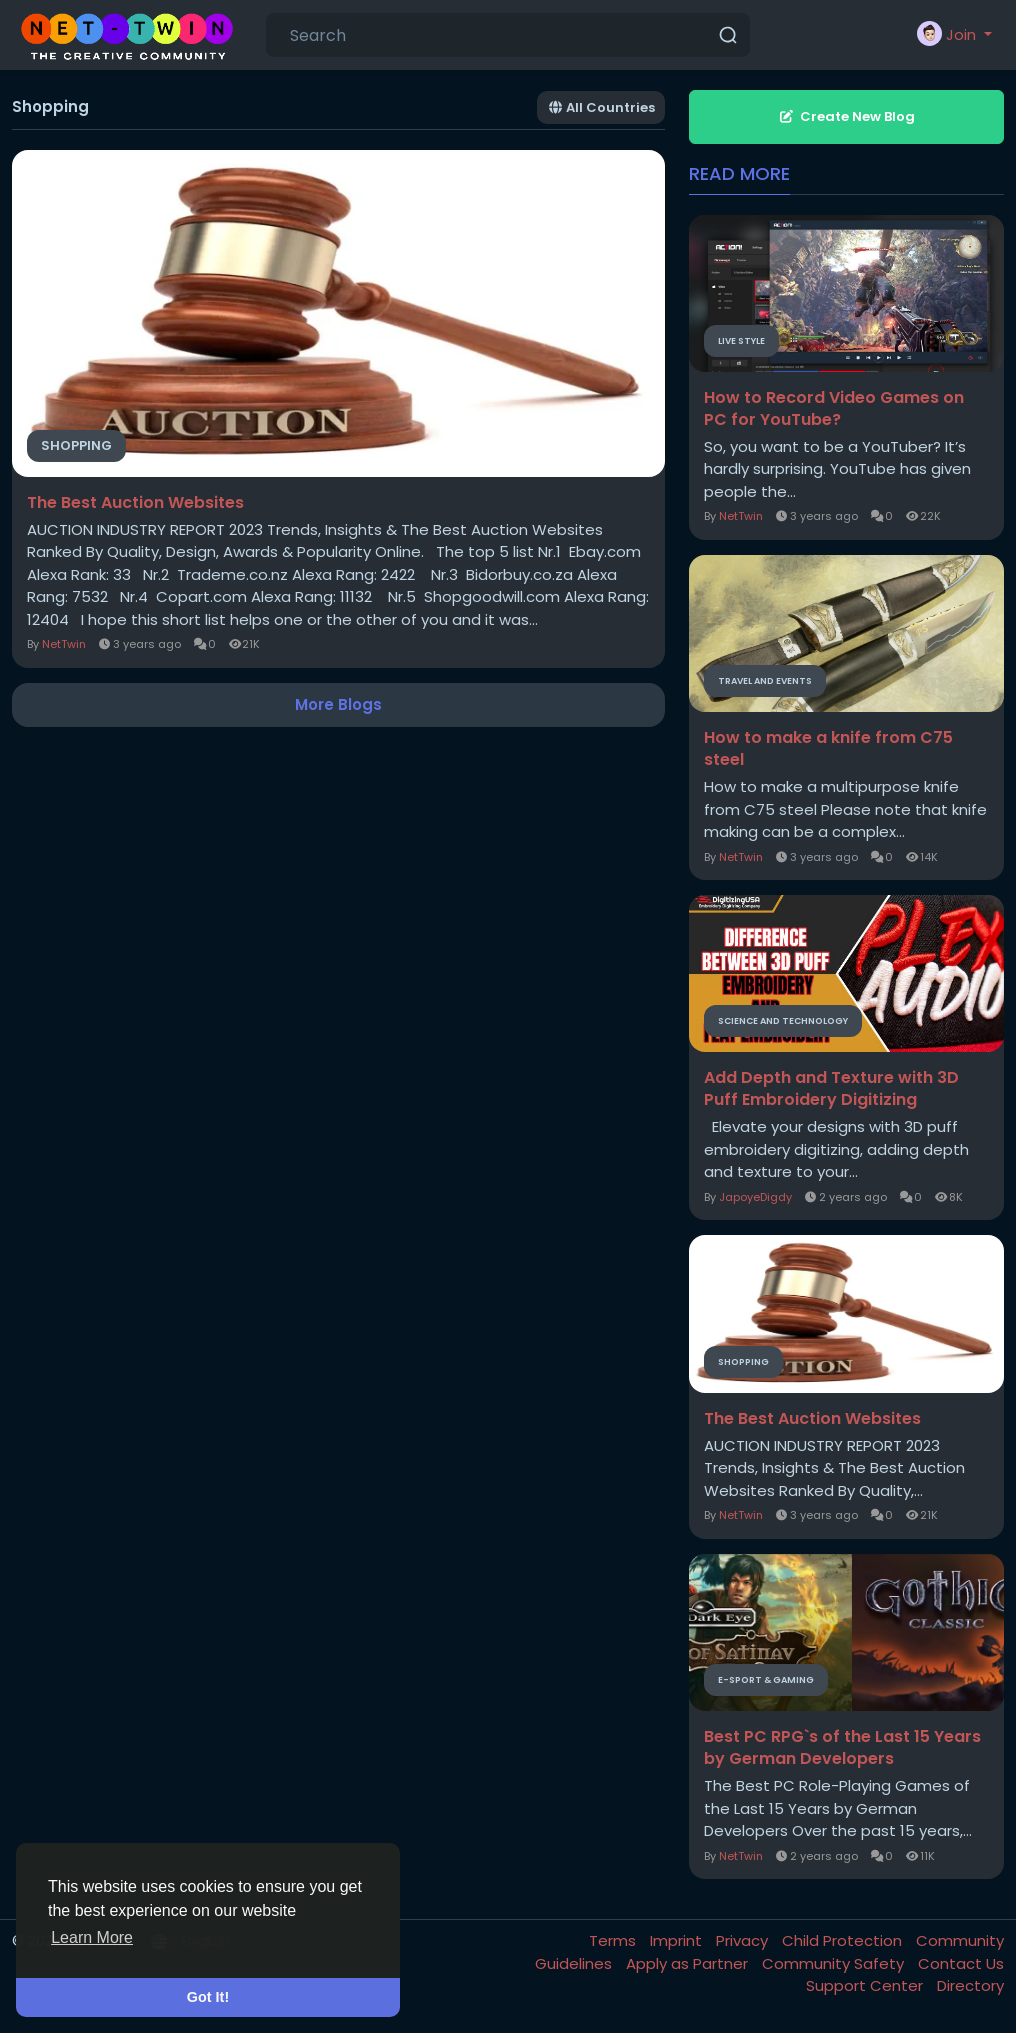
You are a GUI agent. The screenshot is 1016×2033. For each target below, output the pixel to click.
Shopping (76, 445)
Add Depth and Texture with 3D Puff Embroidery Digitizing (831, 1089)
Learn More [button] (92, 1937)
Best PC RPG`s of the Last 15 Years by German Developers (842, 1748)
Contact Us (961, 1963)
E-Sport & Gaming (766, 1680)
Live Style (741, 341)
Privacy (744, 1940)
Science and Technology (783, 1021)
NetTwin (64, 644)
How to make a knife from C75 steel (828, 749)
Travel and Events (765, 681)
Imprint (678, 1940)
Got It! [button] (208, 1997)
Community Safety (835, 1963)
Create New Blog (847, 116)
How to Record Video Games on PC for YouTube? (834, 409)
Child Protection (844, 1940)
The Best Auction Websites (135, 503)
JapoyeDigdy (755, 1197)
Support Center (866, 1985)
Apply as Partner (689, 1963)
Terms (614, 1940)
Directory (970, 1985)
